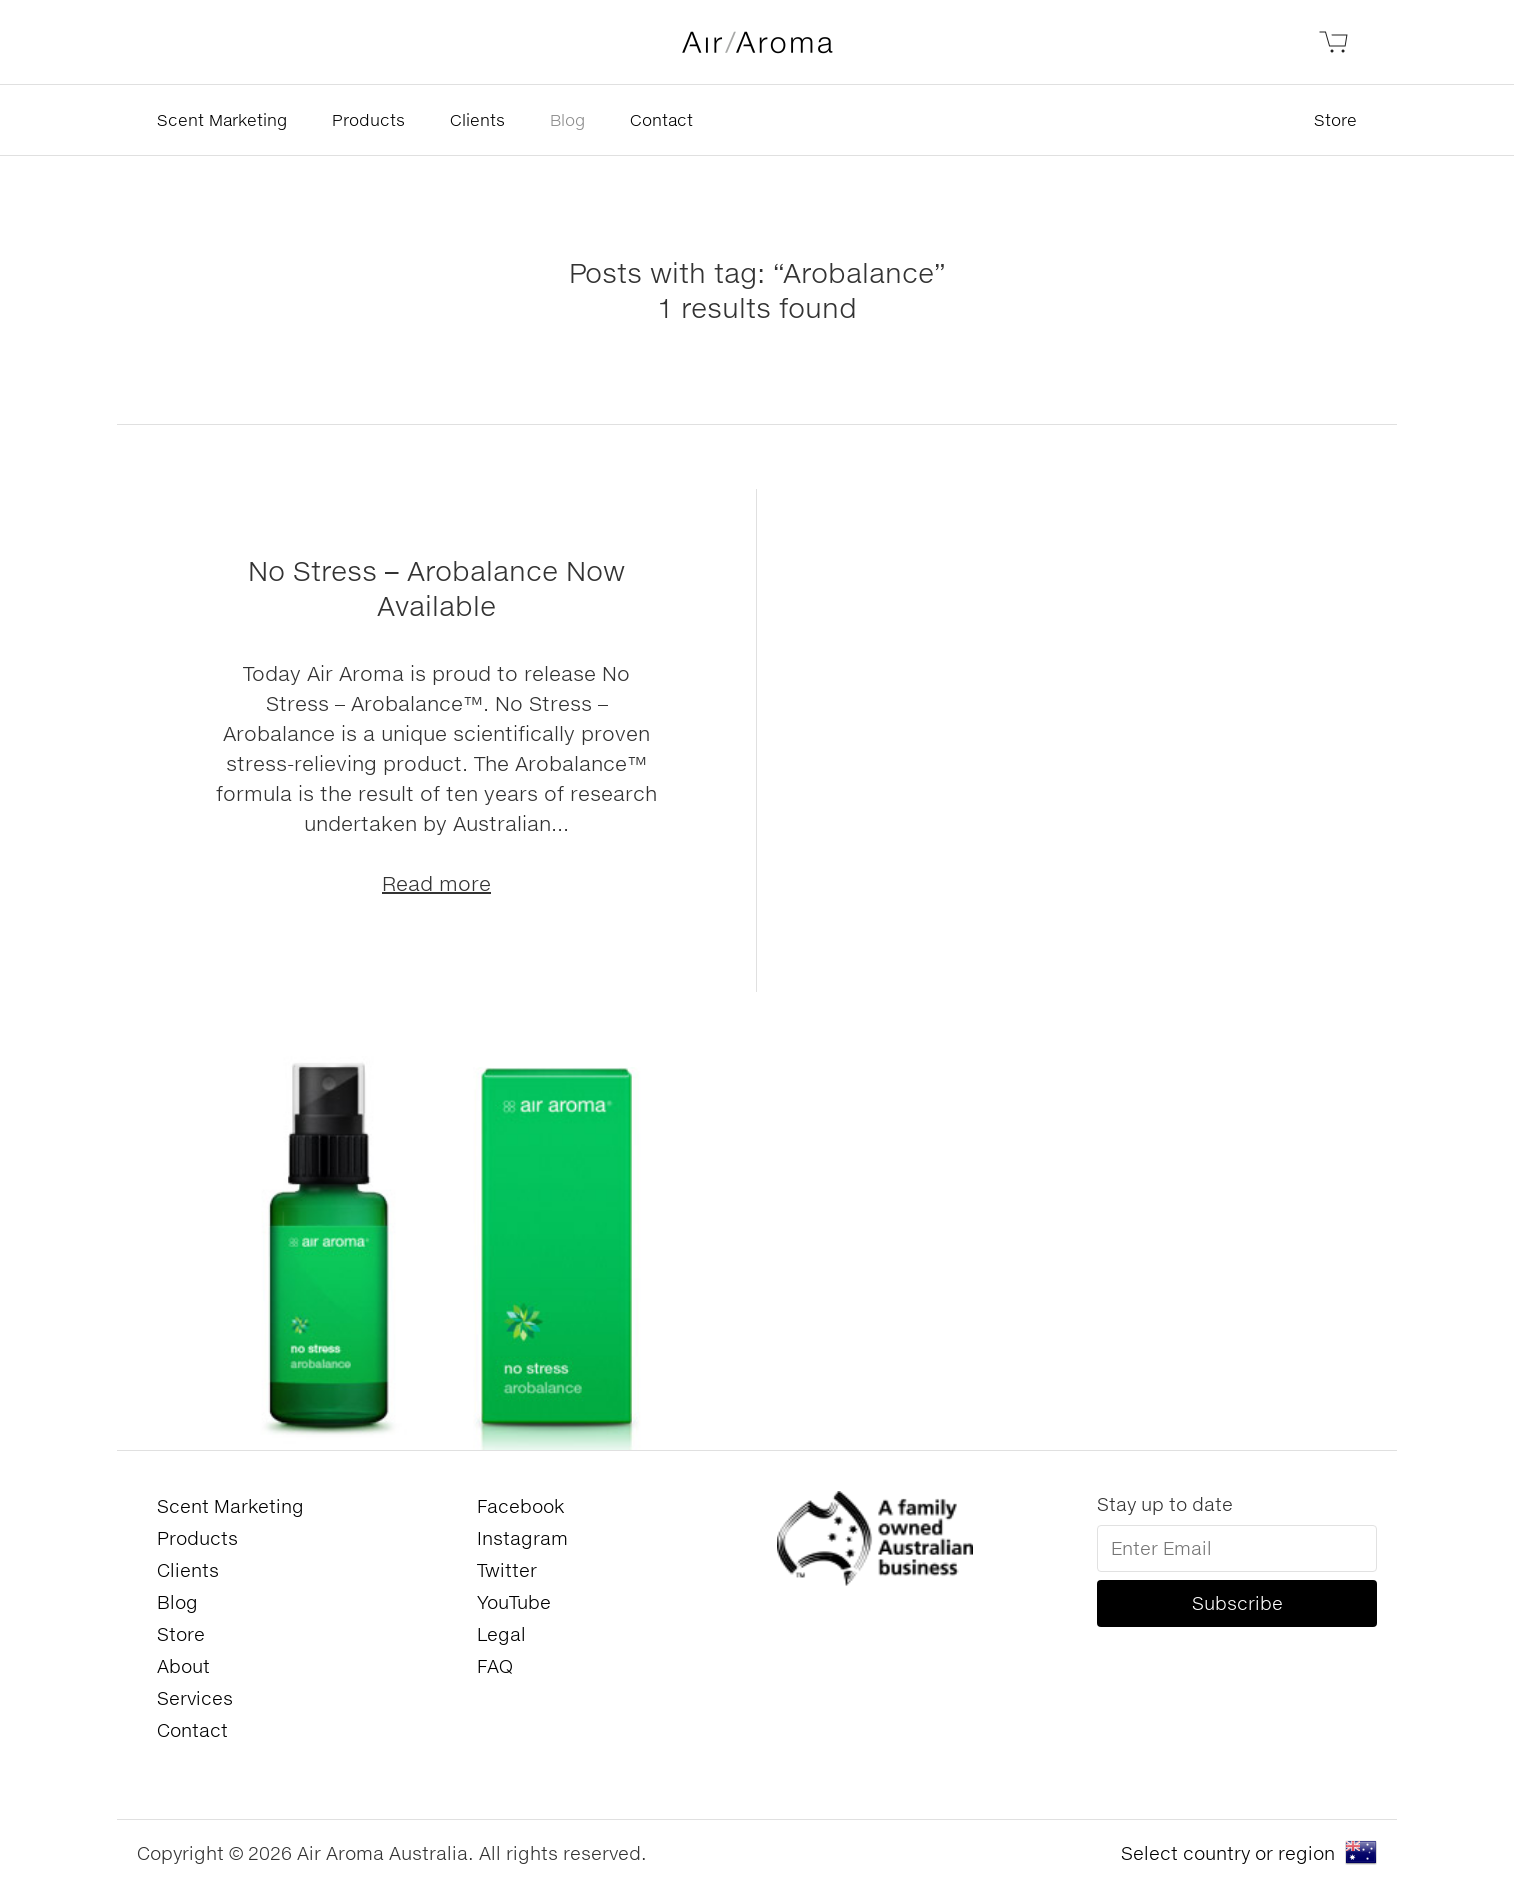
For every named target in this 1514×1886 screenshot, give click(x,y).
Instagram (522, 1538)
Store (1335, 119)
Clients (477, 119)
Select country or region (1228, 1853)
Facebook (520, 1506)
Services (195, 1698)
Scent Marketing (222, 119)
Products (368, 119)
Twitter (507, 1570)
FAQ (495, 1666)
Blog (567, 119)
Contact (661, 119)
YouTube (514, 1602)
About (183, 1666)
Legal (501, 1634)
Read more (436, 883)
